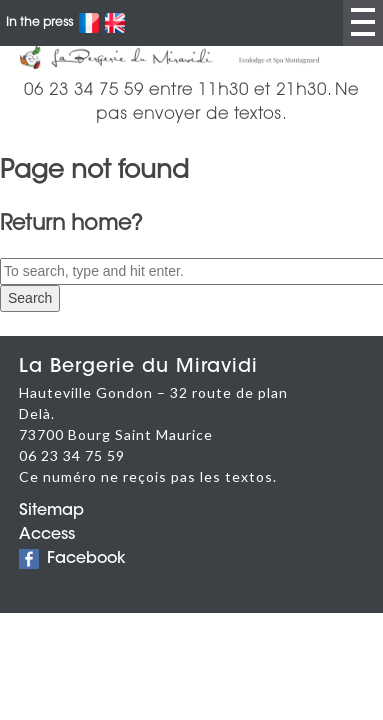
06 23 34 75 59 (72, 455)
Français (89, 23)
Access (47, 535)
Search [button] (30, 298)
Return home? (71, 224)
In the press (39, 23)
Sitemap (51, 511)
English (115, 23)
